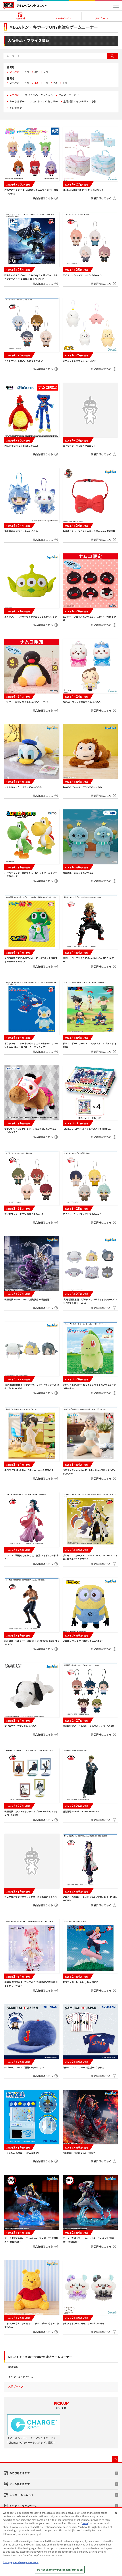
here (85, 2523)
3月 (36, 72)
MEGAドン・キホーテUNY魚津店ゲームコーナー (40, 2357)
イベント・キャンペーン (23, 2506)
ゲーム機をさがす (19, 2484)
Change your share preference (20, 2562)
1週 (65, 83)
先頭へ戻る (115, 2459)
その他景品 (15, 108)
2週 (55, 83)
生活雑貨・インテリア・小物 (79, 101)
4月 (27, 72)
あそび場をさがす (19, 2473)
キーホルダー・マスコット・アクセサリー (33, 101)
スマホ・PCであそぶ (21, 2495)
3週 (46, 83)
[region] (61, 2541)
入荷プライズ (16, 2386)
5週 (27, 83)
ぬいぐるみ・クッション (39, 95)
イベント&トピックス (20, 2377)
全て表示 (14, 72)
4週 (36, 83)
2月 (46, 72)
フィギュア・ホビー (70, 95)
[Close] (116, 2513)
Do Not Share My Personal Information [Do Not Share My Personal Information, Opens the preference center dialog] (60, 2569)
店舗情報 (13, 2367)
